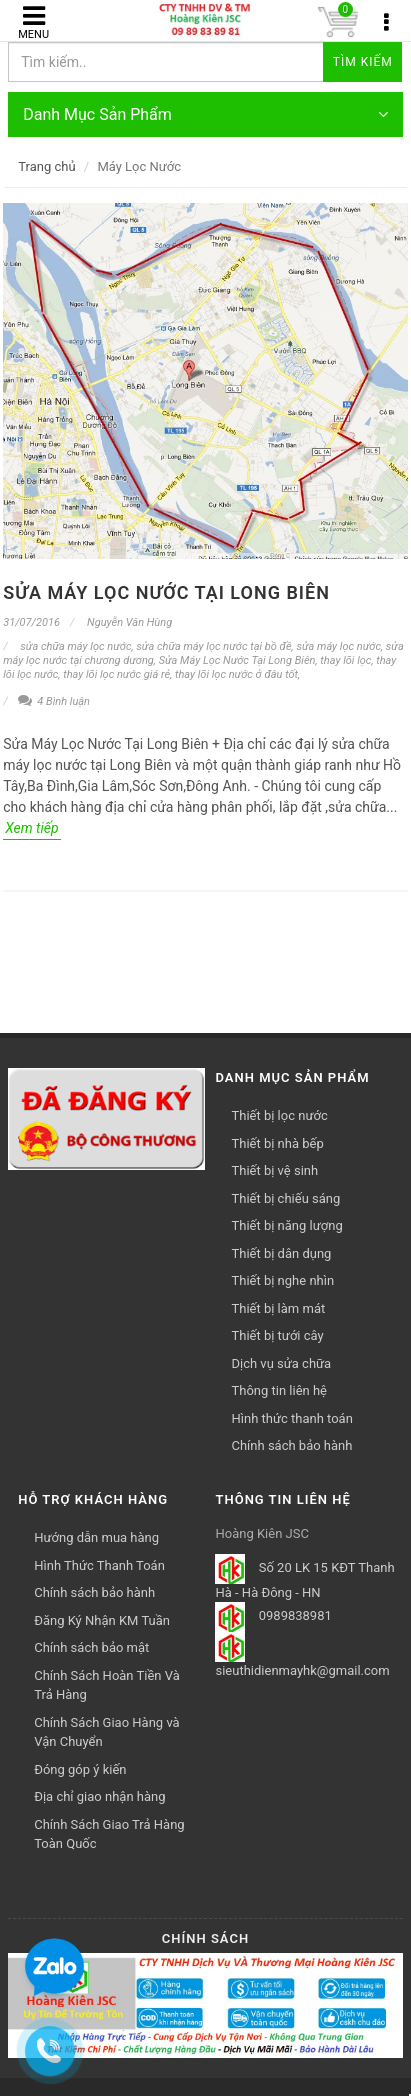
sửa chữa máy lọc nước (75, 646)
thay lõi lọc (345, 660)
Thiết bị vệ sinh (274, 1170)
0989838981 (295, 1616)
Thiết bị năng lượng (286, 1225)
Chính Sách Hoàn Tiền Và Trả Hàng (107, 1685)
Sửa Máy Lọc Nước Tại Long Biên (166, 592)
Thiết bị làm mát (278, 1308)
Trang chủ (46, 166)
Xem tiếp (31, 828)
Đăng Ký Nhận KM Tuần (102, 1620)
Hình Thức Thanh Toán (99, 1565)
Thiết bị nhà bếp (277, 1143)
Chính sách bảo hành (291, 1445)
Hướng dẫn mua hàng (96, 1537)
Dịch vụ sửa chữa (281, 1363)
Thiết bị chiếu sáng (285, 1198)
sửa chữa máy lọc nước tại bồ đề (213, 646)
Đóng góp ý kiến (80, 1769)
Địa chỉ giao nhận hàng (99, 1796)
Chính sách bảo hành (94, 1592)
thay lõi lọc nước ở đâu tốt (236, 674)
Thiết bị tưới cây (277, 1335)
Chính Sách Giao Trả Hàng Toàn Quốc (109, 1834)
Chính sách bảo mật (91, 1647)
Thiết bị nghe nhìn (282, 1280)
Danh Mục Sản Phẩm (205, 114)
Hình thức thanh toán (291, 1418)
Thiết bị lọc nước (279, 1115)
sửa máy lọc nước (338, 646)
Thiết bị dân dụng (281, 1253)
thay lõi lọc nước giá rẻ (116, 674)
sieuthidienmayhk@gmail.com (302, 1670)
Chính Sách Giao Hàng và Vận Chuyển (106, 1732)
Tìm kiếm (363, 62)
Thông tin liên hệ (279, 1390)
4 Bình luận (54, 701)
